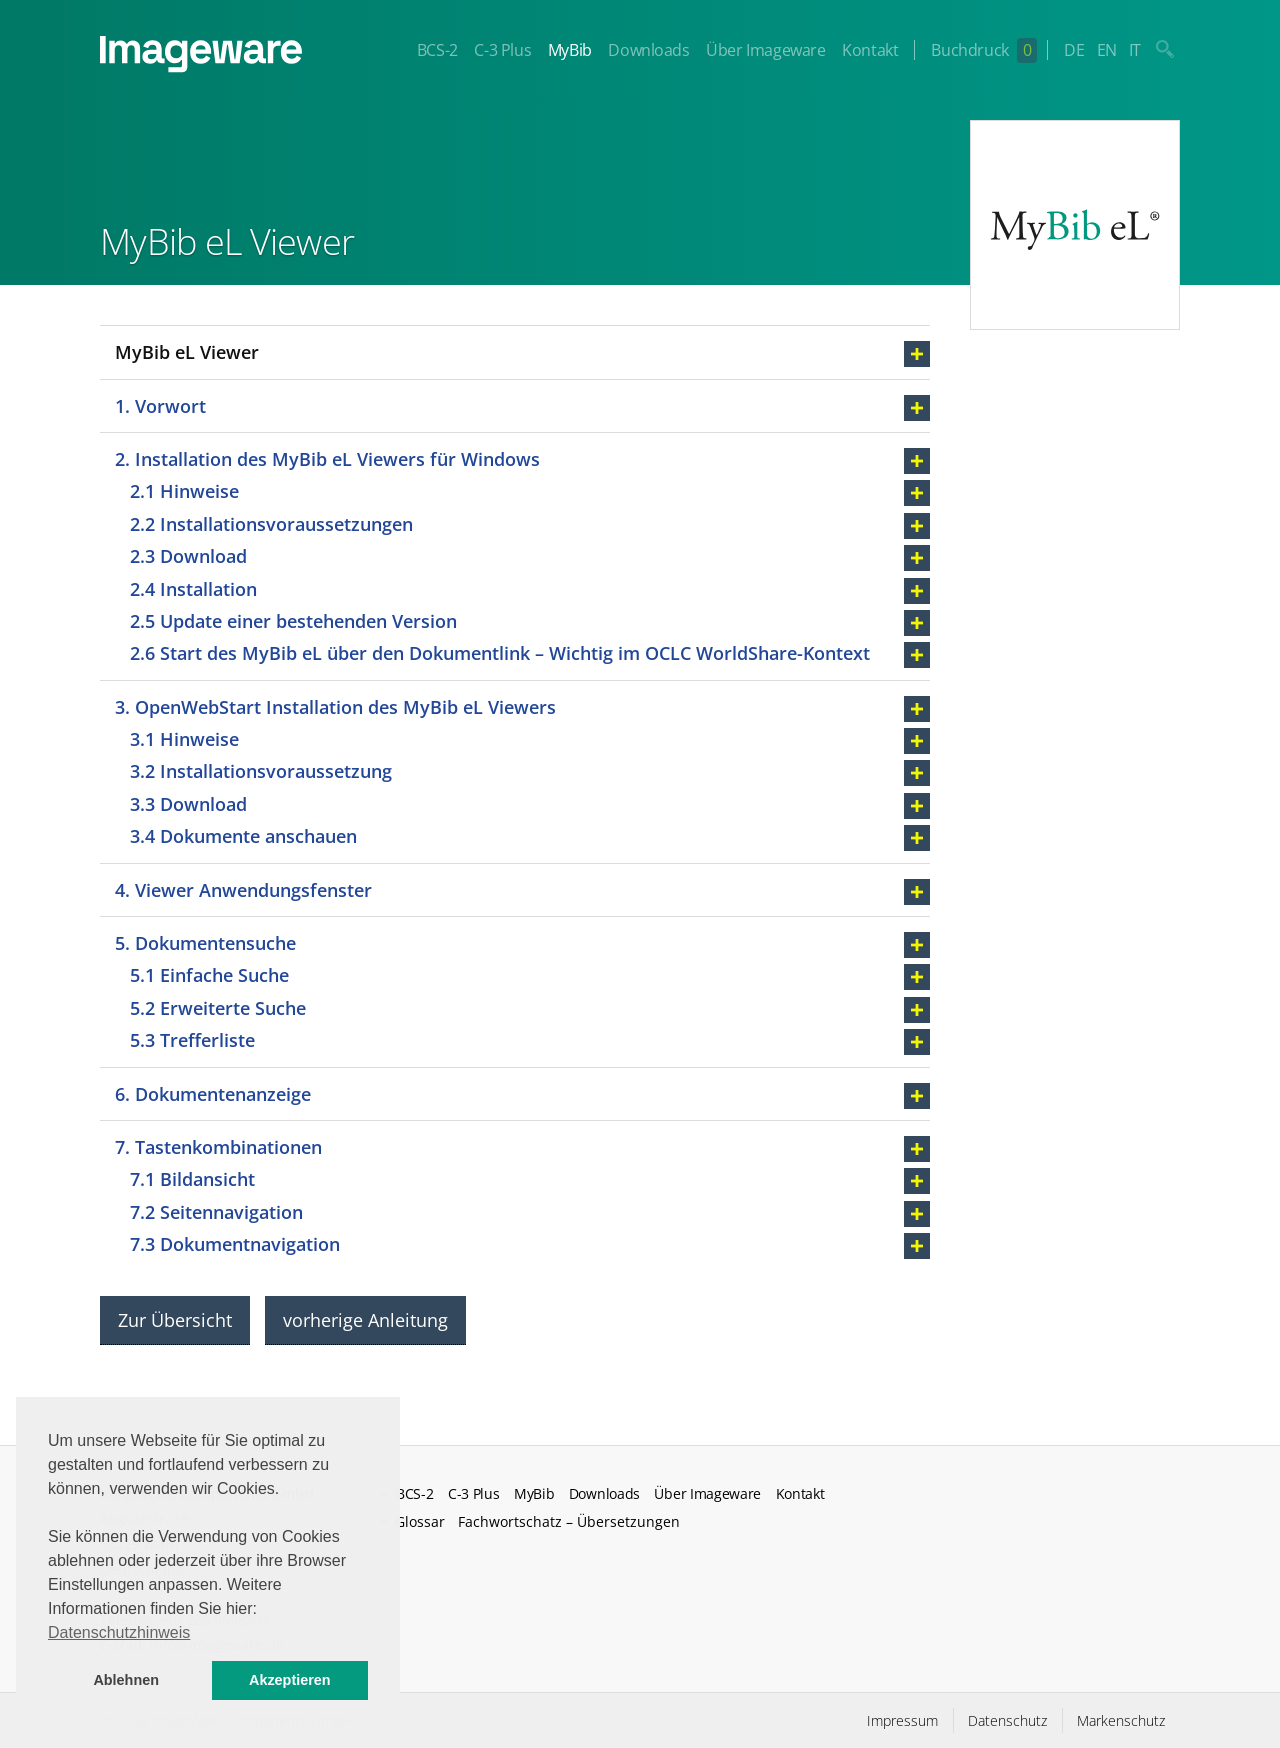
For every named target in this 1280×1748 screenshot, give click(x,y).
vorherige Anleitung (365, 1320)
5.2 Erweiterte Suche (218, 1008)
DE (1074, 50)
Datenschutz (1007, 1720)
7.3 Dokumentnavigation (235, 1244)
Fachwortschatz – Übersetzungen (569, 1521)
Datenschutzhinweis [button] (119, 1632)
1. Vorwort (160, 406)
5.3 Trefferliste (192, 1040)
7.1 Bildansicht (192, 1179)
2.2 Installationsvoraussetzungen (271, 524)
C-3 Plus (502, 50)
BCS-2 (437, 50)
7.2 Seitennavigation (216, 1212)
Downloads (648, 50)
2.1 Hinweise (184, 491)
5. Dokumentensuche (205, 943)
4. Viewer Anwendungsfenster (243, 890)
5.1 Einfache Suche (209, 975)
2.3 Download (188, 556)
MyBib (570, 50)
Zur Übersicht (175, 1320)
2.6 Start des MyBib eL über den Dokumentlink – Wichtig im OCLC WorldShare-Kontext (500, 653)
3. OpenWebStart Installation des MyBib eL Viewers (335, 707)
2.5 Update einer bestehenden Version (296, 621)
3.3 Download (188, 804)
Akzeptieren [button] (290, 1680)
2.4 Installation (193, 589)
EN (1107, 50)
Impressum (902, 1720)
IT (1135, 50)
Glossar (420, 1521)
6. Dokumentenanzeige (213, 1094)
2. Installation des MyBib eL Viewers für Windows (327, 459)
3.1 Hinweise (184, 739)
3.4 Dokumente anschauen (243, 836)
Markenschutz (1121, 1720)
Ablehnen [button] (126, 1680)
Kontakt (870, 50)
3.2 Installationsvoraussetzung (261, 771)
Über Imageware (765, 50)
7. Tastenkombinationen (218, 1147)
